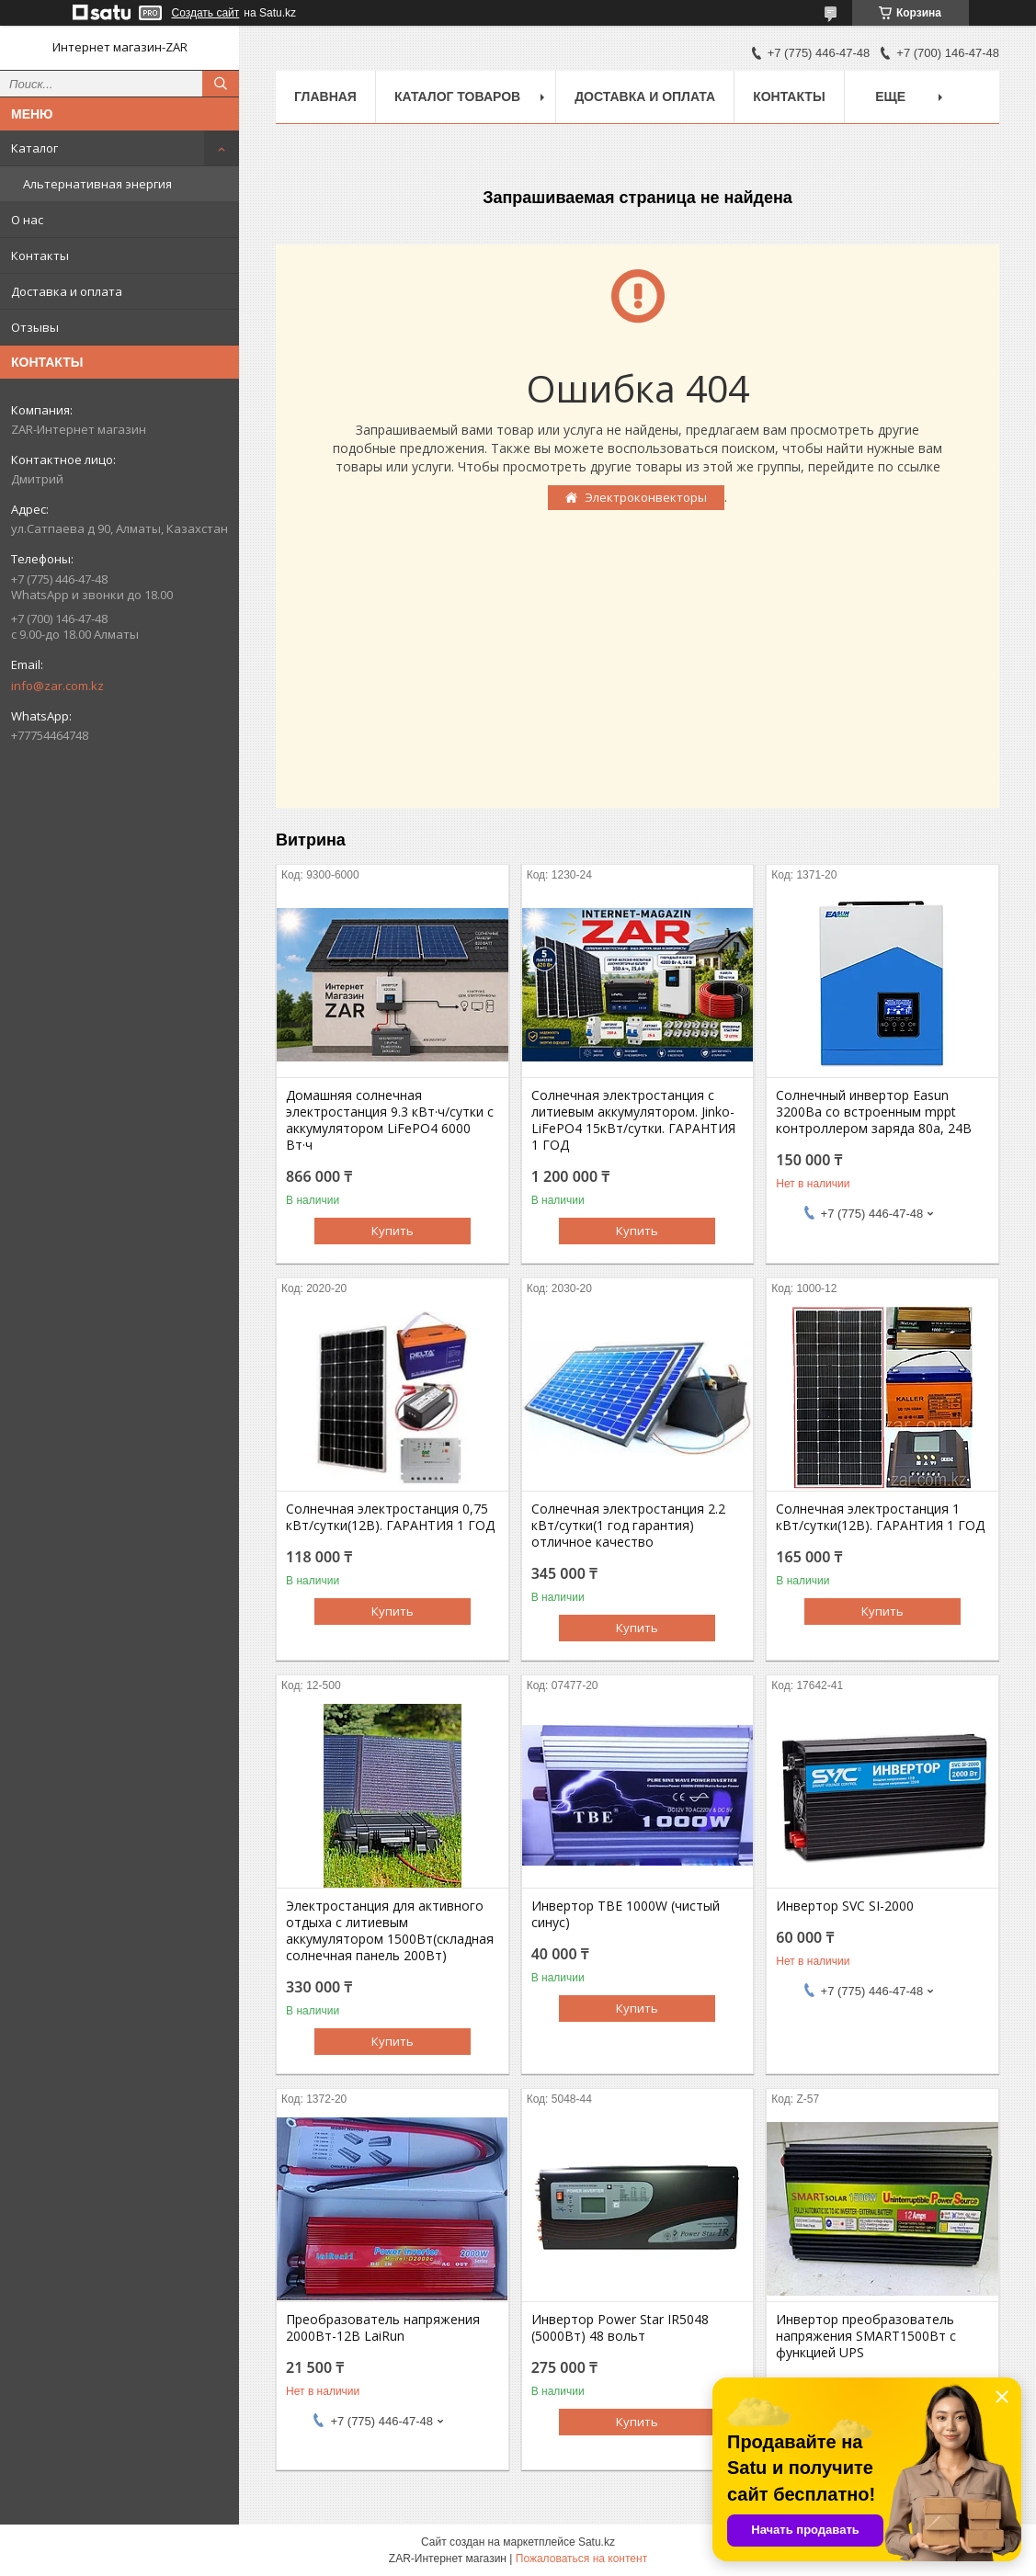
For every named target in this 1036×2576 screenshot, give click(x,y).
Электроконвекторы (646, 497)
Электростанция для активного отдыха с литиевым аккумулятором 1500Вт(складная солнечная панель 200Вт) (390, 1931)
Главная (325, 96)
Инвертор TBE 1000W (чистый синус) (625, 1914)
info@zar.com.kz (57, 685)
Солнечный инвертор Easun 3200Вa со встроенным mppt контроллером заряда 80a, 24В (874, 1112)
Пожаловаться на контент (581, 2558)
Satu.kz (596, 2542)
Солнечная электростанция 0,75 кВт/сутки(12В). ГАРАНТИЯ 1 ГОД (390, 1517)
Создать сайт (206, 12)
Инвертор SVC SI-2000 (845, 1906)
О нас (27, 219)
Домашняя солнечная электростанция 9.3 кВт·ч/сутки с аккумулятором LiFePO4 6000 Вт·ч (390, 1120)
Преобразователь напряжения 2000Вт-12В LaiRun (383, 2327)
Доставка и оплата (66, 291)
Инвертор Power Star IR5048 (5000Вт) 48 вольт (620, 2327)
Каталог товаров (457, 96)
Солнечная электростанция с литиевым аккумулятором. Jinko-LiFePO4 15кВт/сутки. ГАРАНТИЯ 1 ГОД (633, 1120)
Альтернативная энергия (97, 184)
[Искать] (220, 83)
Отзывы (35, 327)
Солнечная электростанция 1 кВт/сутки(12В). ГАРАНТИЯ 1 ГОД (880, 1517)
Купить (392, 1230)
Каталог (34, 148)
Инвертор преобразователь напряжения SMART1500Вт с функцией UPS (866, 2336)
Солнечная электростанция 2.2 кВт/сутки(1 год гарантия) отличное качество (628, 1525)
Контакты (40, 255)
